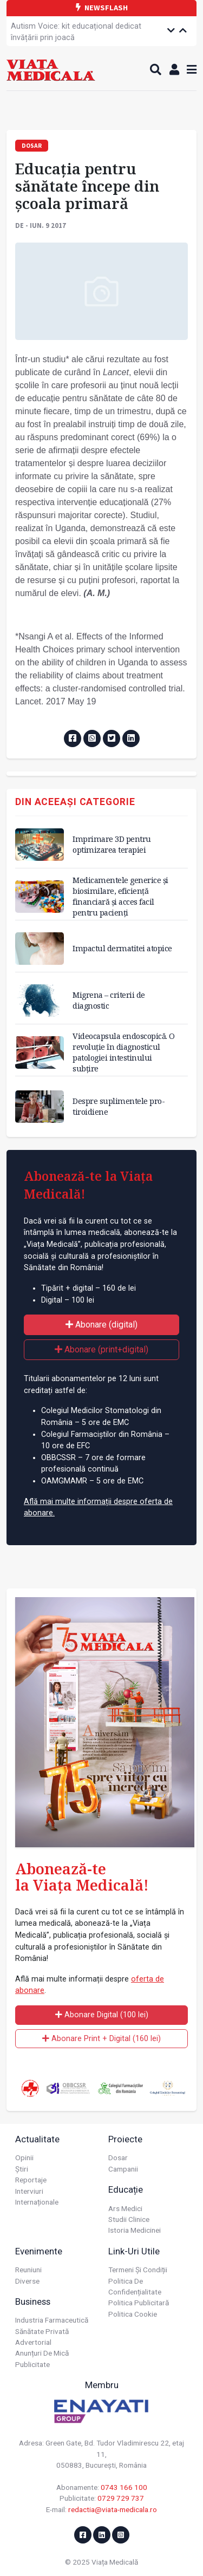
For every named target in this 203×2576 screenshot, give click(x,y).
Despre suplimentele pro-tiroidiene (119, 1106)
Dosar (118, 2157)
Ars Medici (125, 2208)
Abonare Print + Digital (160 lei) (101, 2038)
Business (32, 2301)
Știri (21, 2169)
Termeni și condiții (137, 2269)
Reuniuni (28, 2269)
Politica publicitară (138, 2302)
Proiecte (125, 2139)
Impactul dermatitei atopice (122, 948)
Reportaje (31, 2179)
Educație (125, 2189)
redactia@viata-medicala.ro (112, 2509)
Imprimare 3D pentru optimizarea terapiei (112, 844)
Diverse (27, 2281)
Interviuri (29, 2191)
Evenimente (38, 2251)
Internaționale (36, 2202)
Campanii (123, 2169)
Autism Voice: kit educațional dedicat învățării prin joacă (76, 32)
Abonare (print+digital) (101, 1349)
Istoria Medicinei (134, 2230)
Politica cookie (132, 2314)
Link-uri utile (134, 2251)
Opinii (24, 2157)
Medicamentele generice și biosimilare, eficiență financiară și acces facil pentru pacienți (120, 896)
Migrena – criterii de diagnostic (109, 1000)
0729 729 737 (120, 2498)
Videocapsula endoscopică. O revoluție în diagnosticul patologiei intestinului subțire (124, 1052)
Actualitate (37, 2139)
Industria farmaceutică (51, 2320)
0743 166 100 (124, 2487)
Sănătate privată (42, 2331)
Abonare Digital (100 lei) (101, 2014)
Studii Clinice (128, 2219)
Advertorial (33, 2342)
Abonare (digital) (101, 1324)
